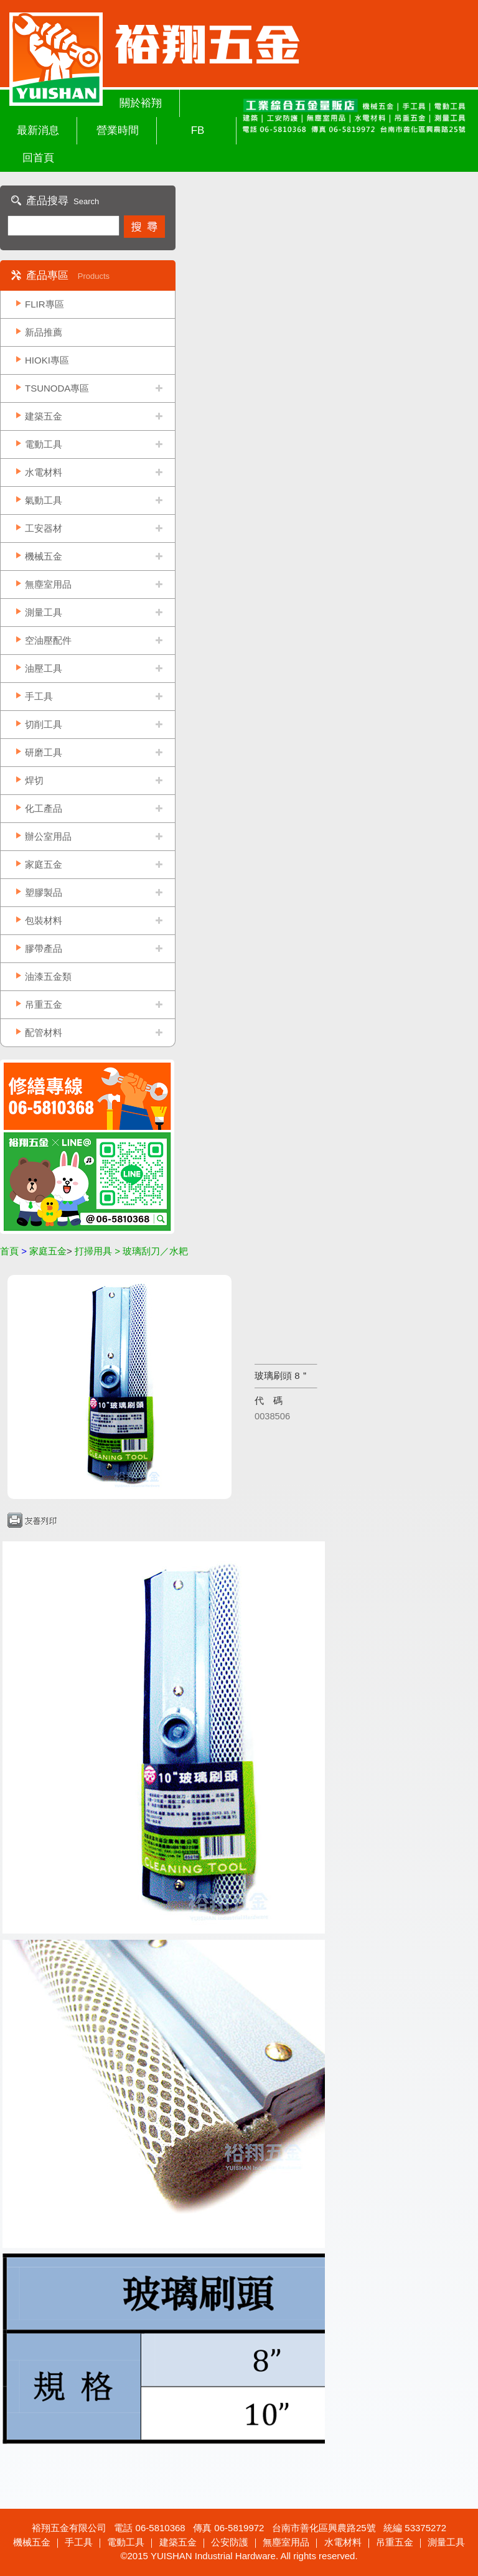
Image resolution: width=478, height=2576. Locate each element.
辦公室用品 (48, 836)
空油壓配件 (48, 640)
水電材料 (43, 472)
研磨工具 (43, 752)
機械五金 (43, 556)
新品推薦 (43, 332)
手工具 (39, 696)
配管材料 (43, 1032)
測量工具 (43, 612)
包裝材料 (43, 920)
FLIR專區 (44, 304)
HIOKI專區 (47, 360)
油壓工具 (43, 668)
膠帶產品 (43, 948)
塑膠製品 (43, 892)
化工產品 (43, 808)
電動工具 (43, 444)
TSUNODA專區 (57, 388)
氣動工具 (43, 500)
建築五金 (43, 416)
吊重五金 (43, 1004)
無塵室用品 (48, 584)
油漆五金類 (48, 976)
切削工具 (43, 724)
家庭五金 (43, 864)
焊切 (34, 780)
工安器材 (43, 528)
